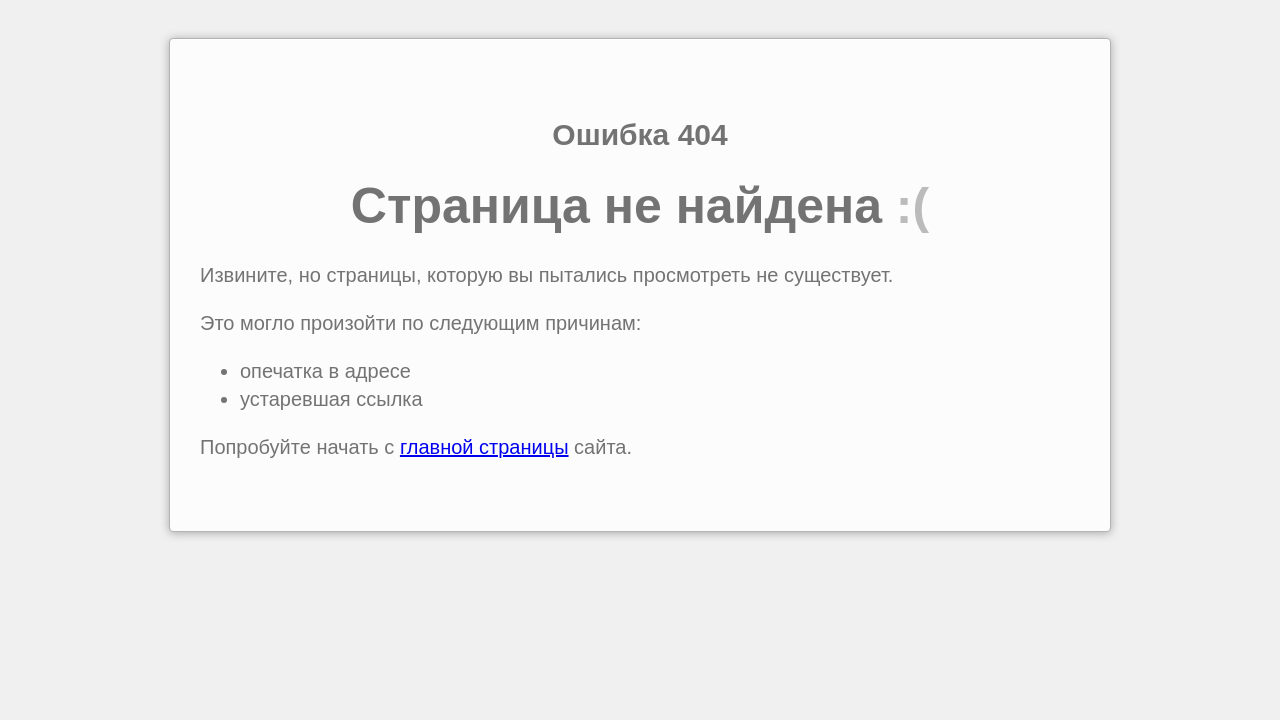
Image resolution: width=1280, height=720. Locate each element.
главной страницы (484, 447)
